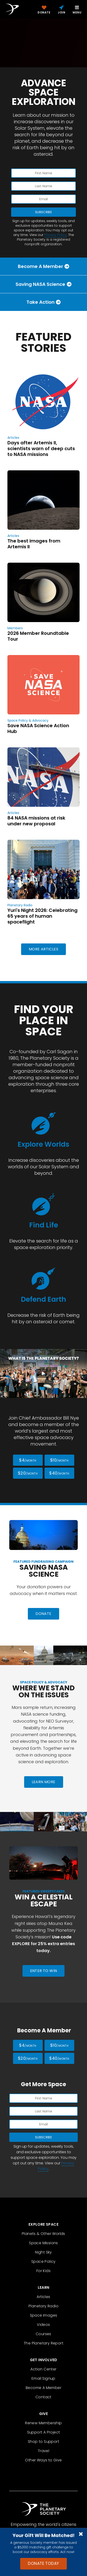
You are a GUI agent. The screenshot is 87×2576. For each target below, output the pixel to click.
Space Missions (43, 2243)
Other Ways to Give (43, 2460)
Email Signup (43, 2378)
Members (15, 628)
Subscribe (43, 212)
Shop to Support (43, 2441)
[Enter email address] (43, 199)
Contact (43, 2397)
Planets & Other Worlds (43, 2233)
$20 (28, 1473)
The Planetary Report (43, 2343)
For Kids (43, 2270)
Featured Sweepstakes (44, 1891)
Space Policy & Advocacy (27, 720)
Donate (43, 1613)
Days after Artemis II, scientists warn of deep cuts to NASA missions (41, 448)
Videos (43, 2324)
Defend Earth (43, 1299)
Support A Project (43, 2432)
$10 (59, 1460)
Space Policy (43, 2261)
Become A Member (43, 2387)
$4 (27, 1460)
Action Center (43, 2369)
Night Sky (43, 2252)
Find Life (43, 1225)
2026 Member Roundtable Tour (38, 636)
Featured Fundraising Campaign (43, 1561)
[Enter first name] (43, 173)
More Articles (43, 949)
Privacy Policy (55, 234)
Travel (43, 2450)
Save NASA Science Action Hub (38, 728)
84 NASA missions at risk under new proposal (36, 821)
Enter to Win (43, 1970)
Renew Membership (43, 2423)
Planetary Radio (19, 905)
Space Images (43, 2315)
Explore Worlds (43, 1144)
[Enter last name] (43, 186)
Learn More (43, 1782)
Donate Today (43, 2563)
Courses (43, 2334)
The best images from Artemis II (33, 544)
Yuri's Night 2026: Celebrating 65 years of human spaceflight (42, 916)
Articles (13, 437)
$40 (59, 1473)
